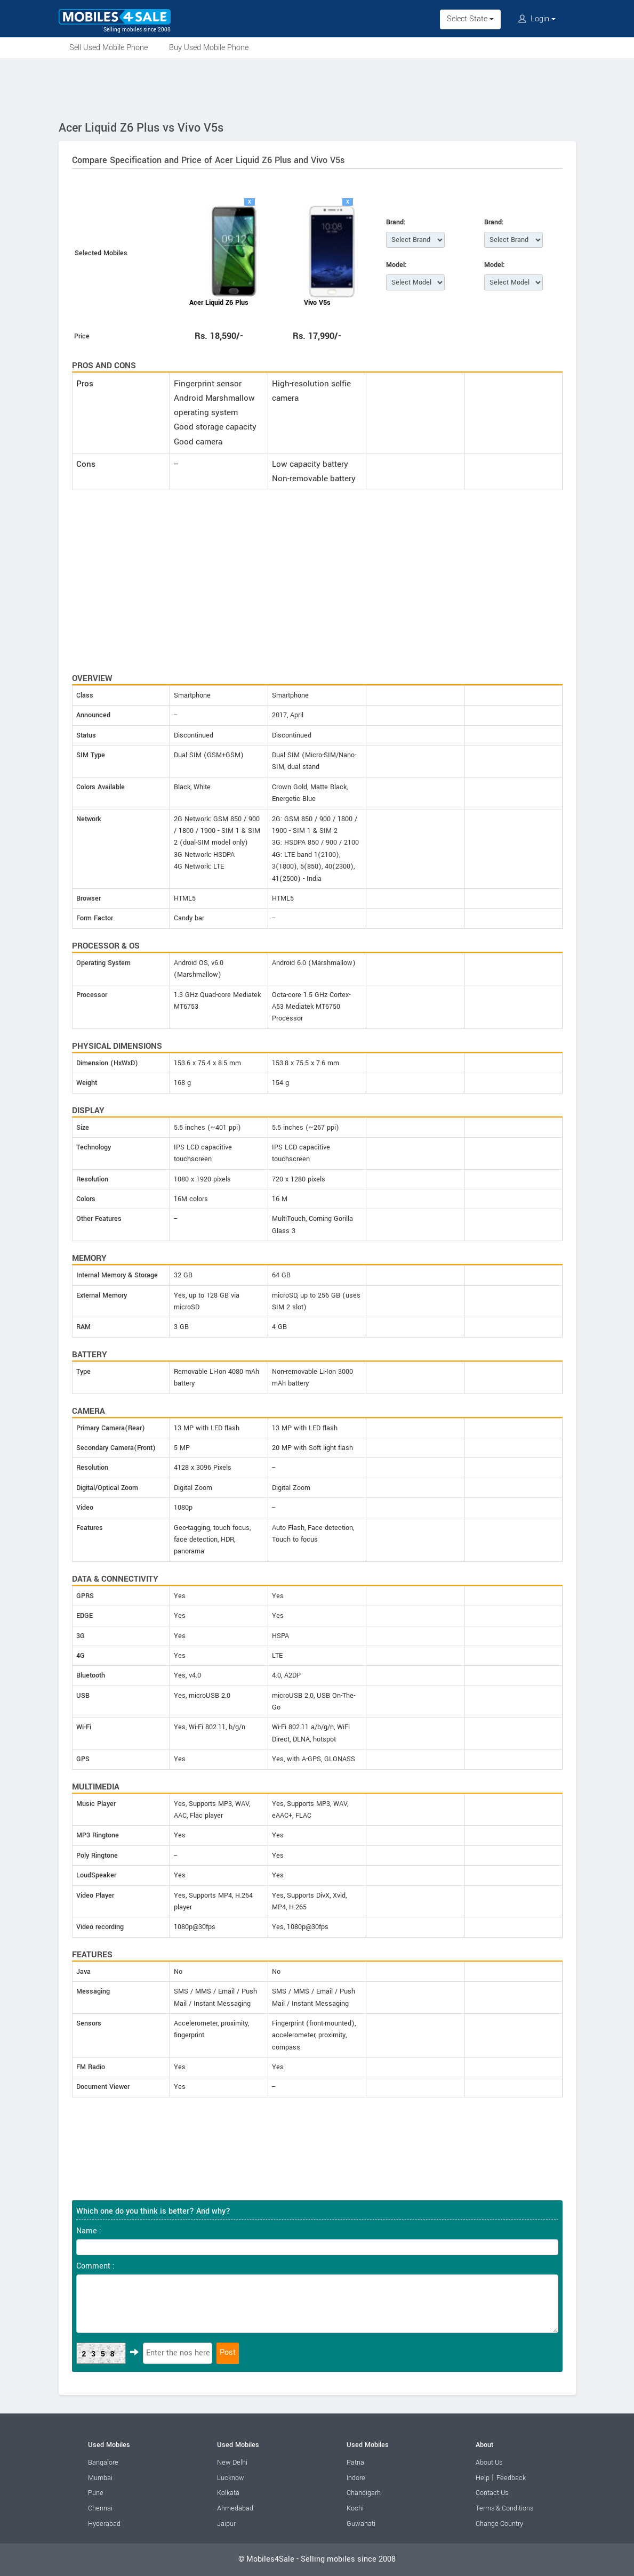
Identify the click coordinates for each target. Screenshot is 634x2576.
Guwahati (361, 2524)
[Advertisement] (317, 87)
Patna (355, 2462)
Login (537, 19)
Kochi (355, 2508)
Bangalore (103, 2462)
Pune (95, 2493)
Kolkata (228, 2493)
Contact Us (492, 2493)
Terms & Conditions (504, 2508)
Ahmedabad (235, 2508)
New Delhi (232, 2462)
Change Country (499, 2524)
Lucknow (230, 2478)
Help (482, 2478)
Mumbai (100, 2478)
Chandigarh (364, 2493)
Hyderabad (104, 2524)
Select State (470, 19)
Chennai (100, 2508)
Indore (356, 2478)
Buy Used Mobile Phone (208, 47)
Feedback (511, 2478)
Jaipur (226, 2524)
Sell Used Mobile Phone (108, 47)
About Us (489, 2462)
